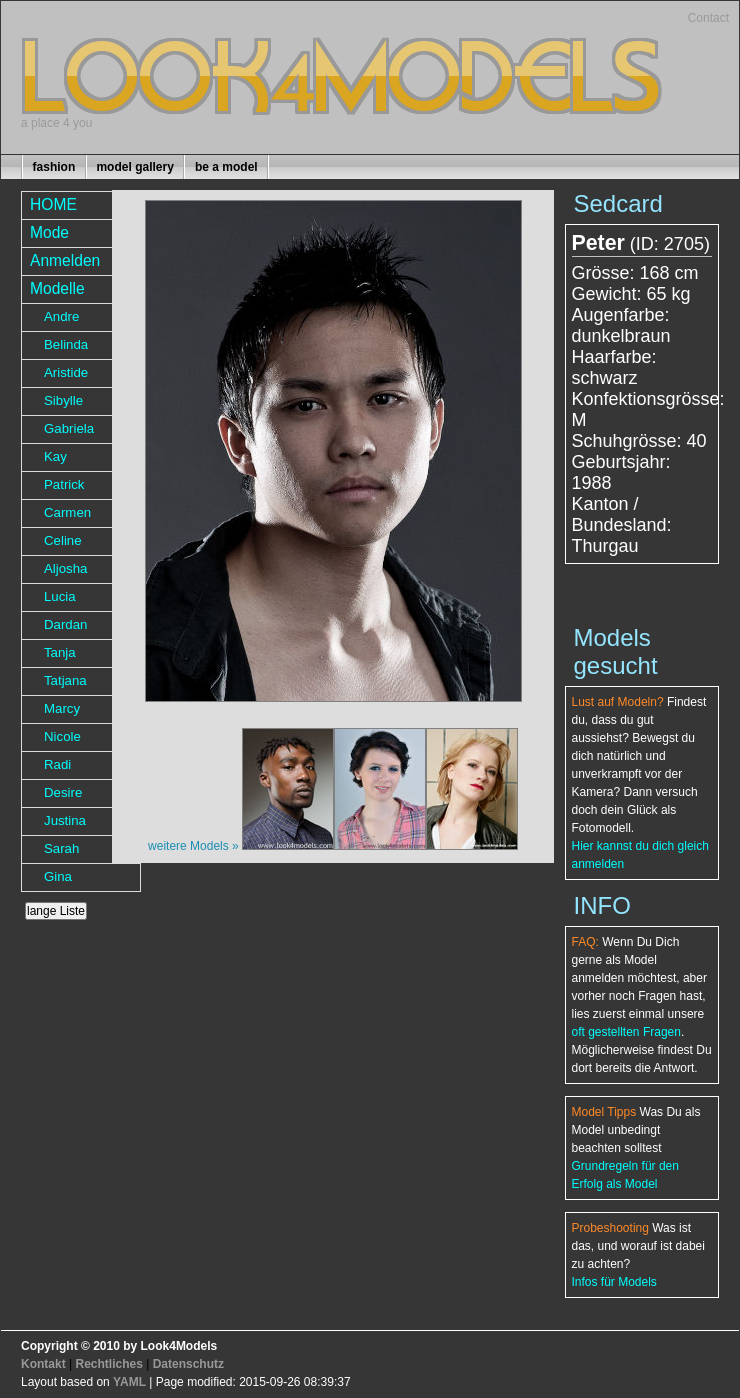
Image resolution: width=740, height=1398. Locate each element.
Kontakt (43, 1364)
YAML (129, 1382)
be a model (226, 167)
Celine (63, 540)
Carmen (67, 512)
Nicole (62, 736)
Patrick (64, 484)
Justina (65, 820)
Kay (55, 456)
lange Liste (56, 911)
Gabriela (69, 428)
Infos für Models (614, 1282)
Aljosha (65, 568)
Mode (49, 232)
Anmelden (65, 260)
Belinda (66, 344)
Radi (57, 764)
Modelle (57, 288)
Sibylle (63, 400)
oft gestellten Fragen (626, 1032)
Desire (63, 792)
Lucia (60, 596)
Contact (708, 18)
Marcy (62, 708)
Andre (61, 316)
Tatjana (65, 680)
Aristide (66, 372)
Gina (58, 876)
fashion (54, 167)
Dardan (65, 624)
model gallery (134, 167)
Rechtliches (108, 1364)
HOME (53, 204)
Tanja (60, 652)
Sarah (61, 848)
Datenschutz (188, 1364)
